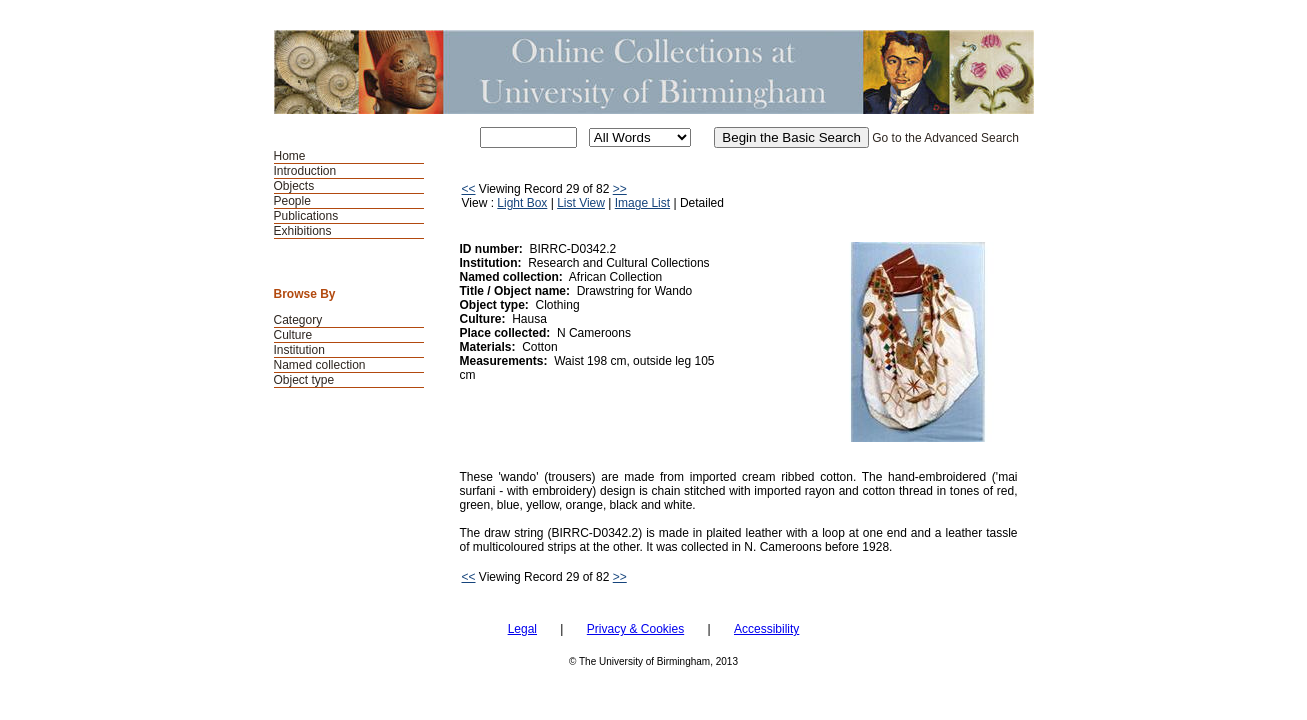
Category (298, 320)
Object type (304, 380)
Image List (642, 203)
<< (469, 189)
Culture (293, 335)
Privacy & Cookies (635, 629)
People (292, 201)
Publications (306, 216)
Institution (299, 350)
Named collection (320, 365)
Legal (522, 629)
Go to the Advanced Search (945, 138)
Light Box (522, 203)
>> (620, 189)
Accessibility (766, 629)
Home (290, 156)
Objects (294, 186)
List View (581, 203)
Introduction (305, 171)
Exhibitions (303, 231)
